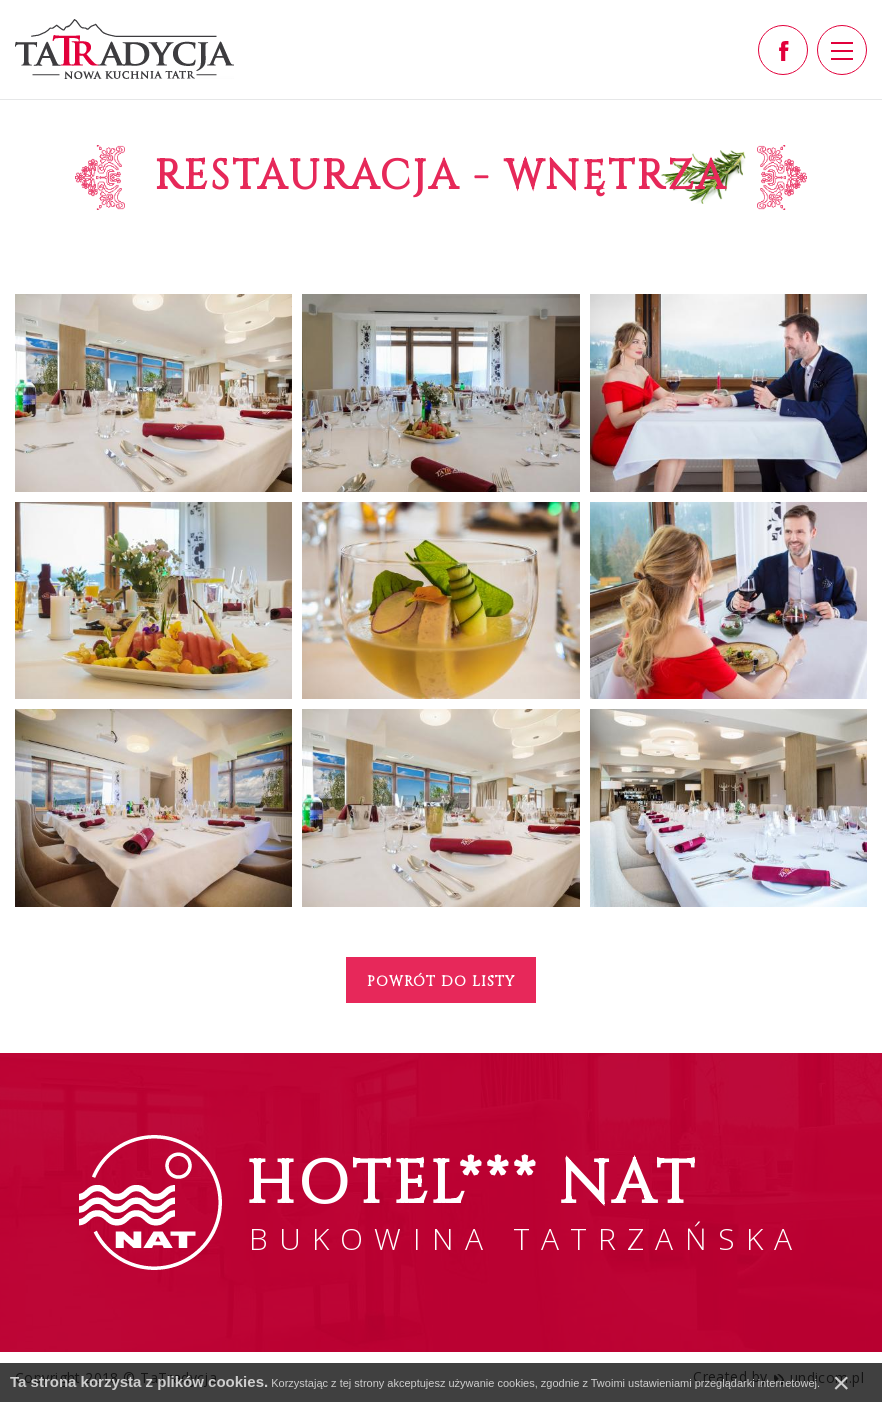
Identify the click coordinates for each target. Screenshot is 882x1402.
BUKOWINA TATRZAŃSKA (524, 1201)
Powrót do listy (441, 981)
